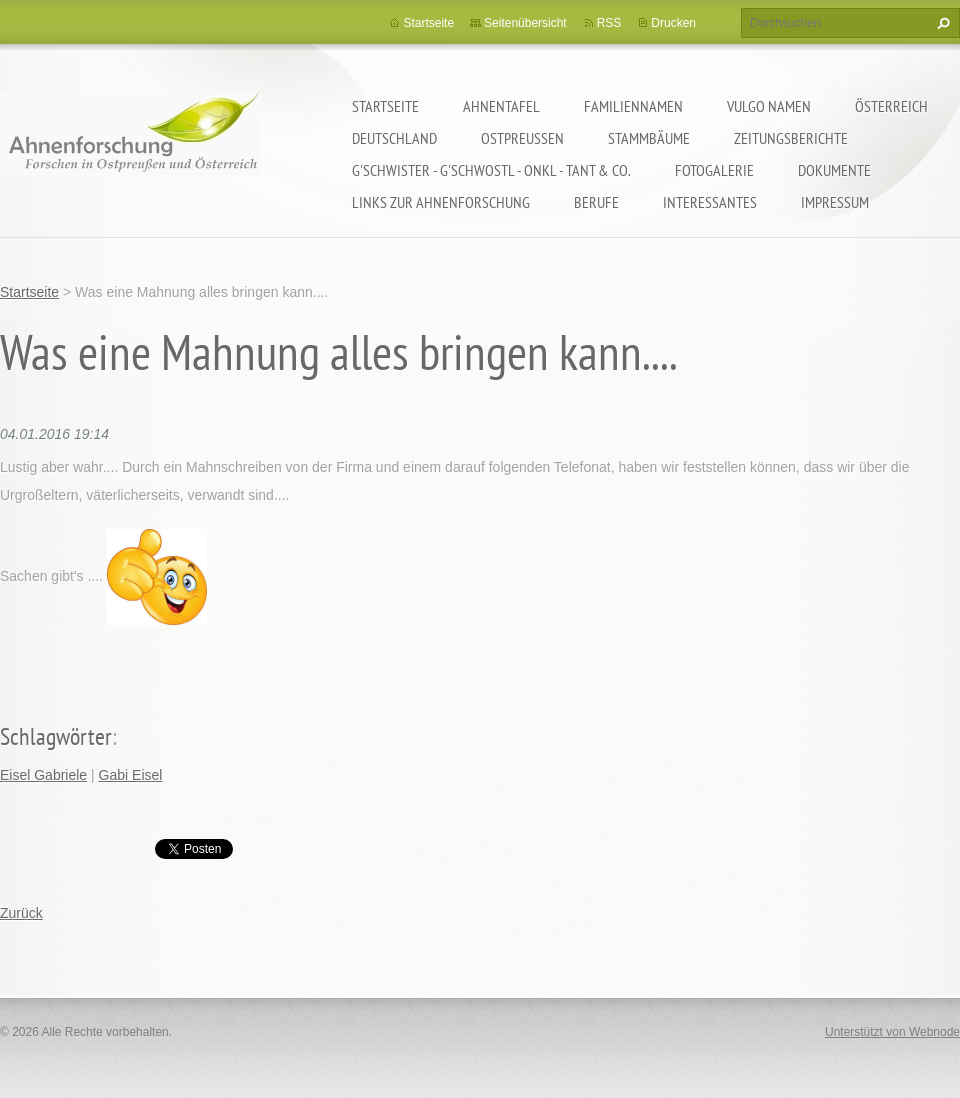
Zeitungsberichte (791, 138)
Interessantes (710, 202)
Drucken (673, 23)
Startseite (385, 106)
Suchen (941, 23)
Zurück (21, 913)
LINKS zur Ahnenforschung (441, 202)
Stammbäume (649, 138)
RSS (609, 23)
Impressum (835, 202)
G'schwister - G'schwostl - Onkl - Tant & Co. (491, 170)
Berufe (596, 202)
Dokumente (834, 170)
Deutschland (394, 138)
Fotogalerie (714, 170)
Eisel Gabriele (43, 775)
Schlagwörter (56, 736)
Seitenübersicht (525, 23)
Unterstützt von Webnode (892, 1032)
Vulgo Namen (769, 106)
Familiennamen (633, 106)
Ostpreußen (522, 138)
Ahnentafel (501, 106)
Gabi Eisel (131, 775)
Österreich (891, 106)
